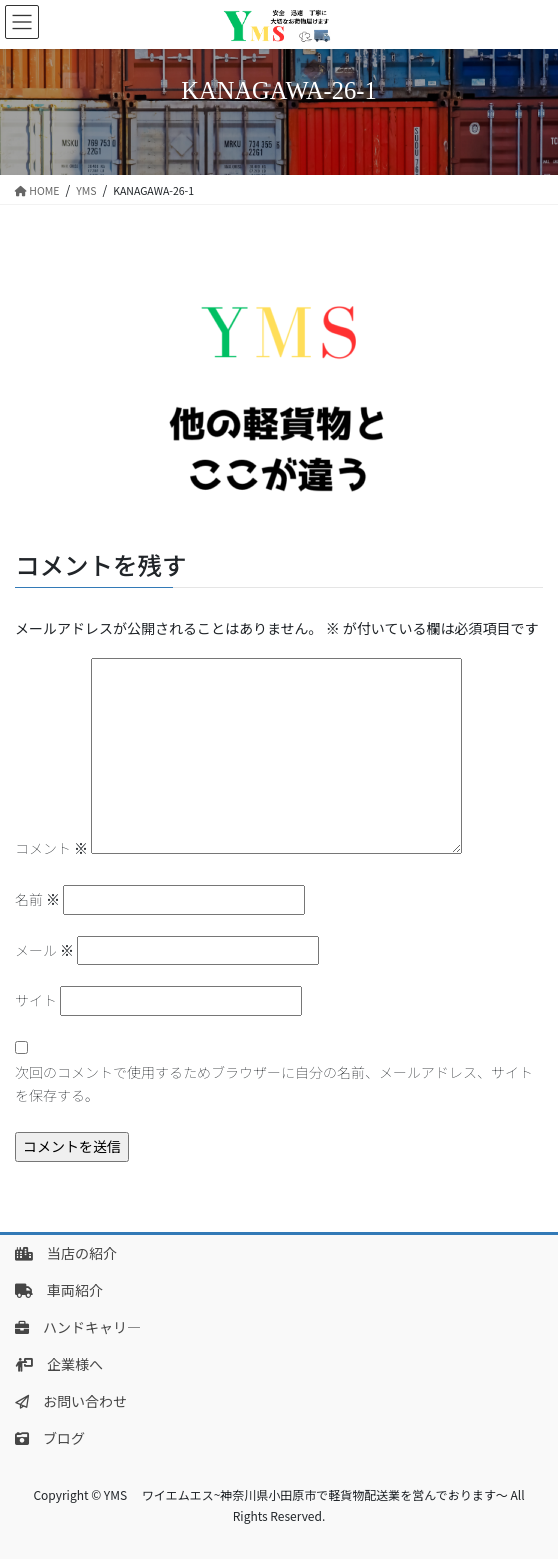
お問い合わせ (71, 1401)
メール (44, 950)
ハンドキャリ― (78, 1327)
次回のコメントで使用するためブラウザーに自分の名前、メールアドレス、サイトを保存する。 (274, 1084)
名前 (37, 899)
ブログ (50, 1438)
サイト (36, 1000)
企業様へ (59, 1364)
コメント (51, 848)
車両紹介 (59, 1290)
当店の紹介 (66, 1253)
